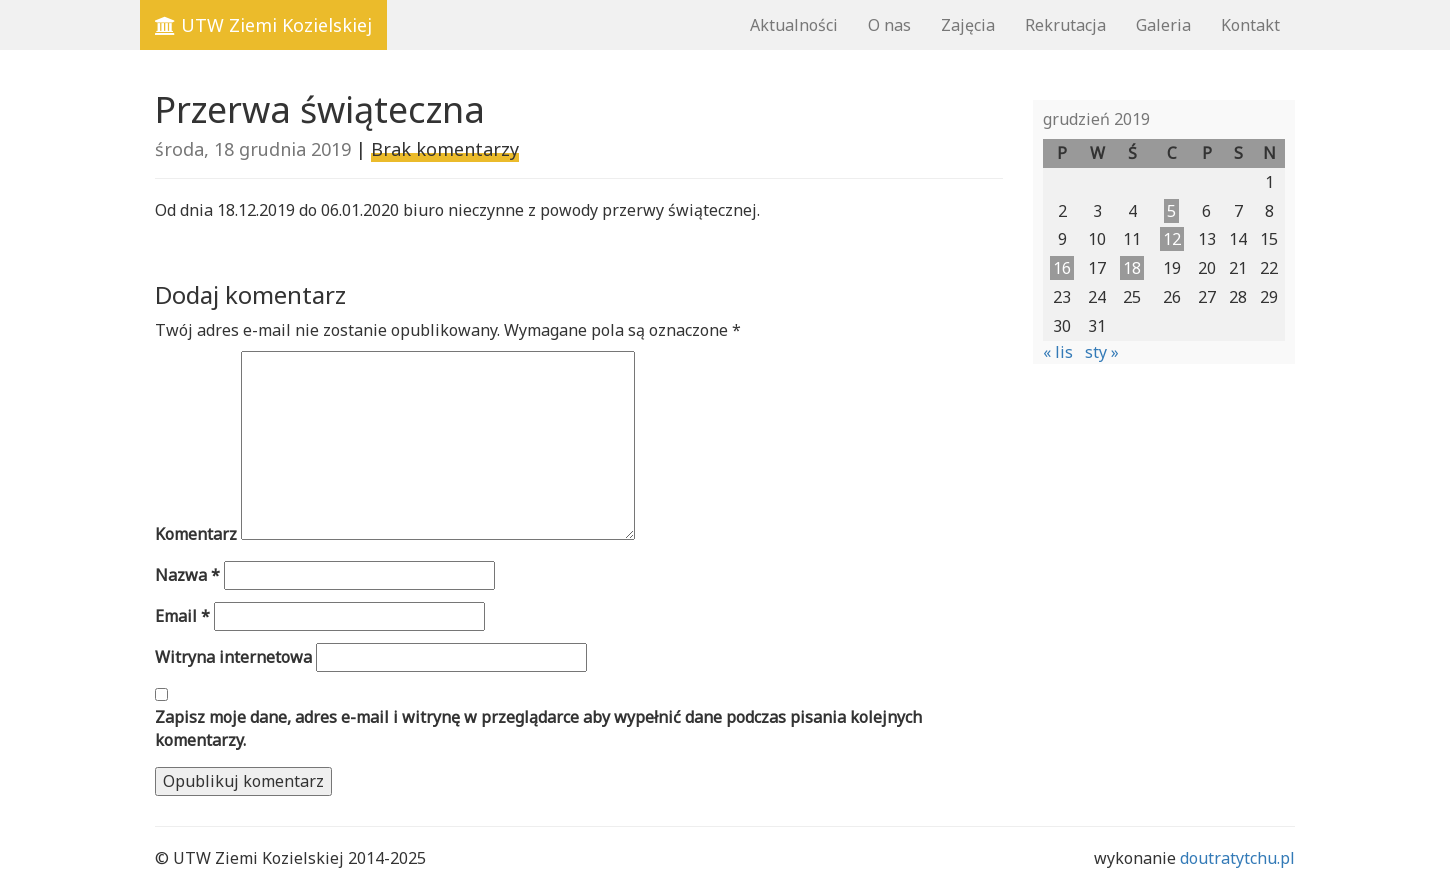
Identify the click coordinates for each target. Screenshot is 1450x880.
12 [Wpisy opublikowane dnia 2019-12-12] (1172, 239)
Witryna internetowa (233, 657)
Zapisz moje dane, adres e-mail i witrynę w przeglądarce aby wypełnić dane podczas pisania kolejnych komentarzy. (538, 728)
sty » (1102, 352)
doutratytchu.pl (1237, 858)
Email (182, 616)
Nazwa (187, 575)
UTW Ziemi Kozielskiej (263, 25)
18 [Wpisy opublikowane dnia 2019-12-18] (1132, 268)
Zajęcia (968, 25)
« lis (1058, 352)
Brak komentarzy (445, 149)
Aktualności (794, 25)
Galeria (1163, 25)
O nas (889, 25)
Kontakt (1250, 25)
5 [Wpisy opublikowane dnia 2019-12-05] (1171, 211)
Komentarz (196, 534)
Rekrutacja (1065, 25)
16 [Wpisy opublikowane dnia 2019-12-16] (1062, 268)
